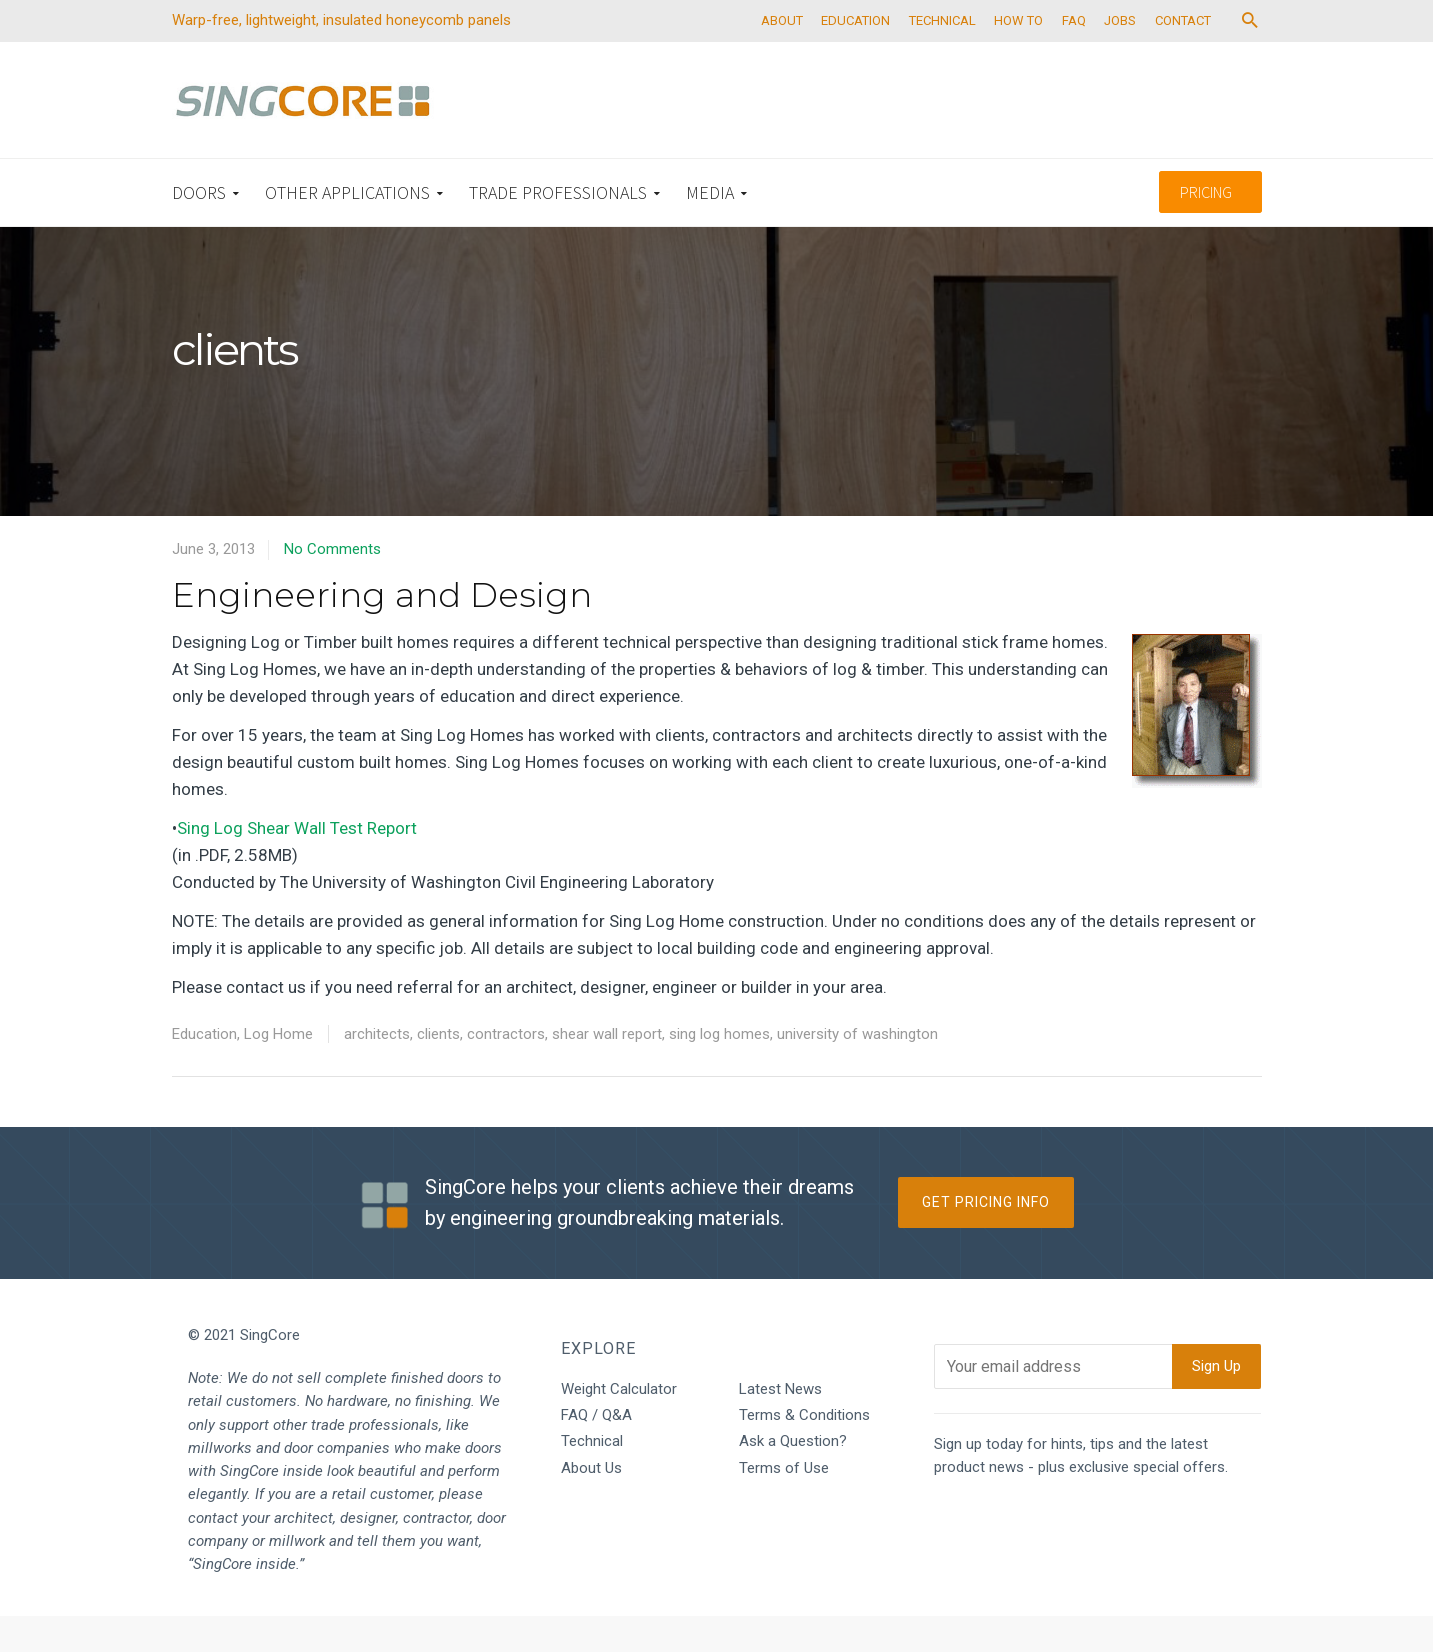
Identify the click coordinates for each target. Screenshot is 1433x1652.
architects (377, 1069)
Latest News (780, 1424)
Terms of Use (784, 1503)
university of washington (857, 1069)
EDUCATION (873, 55)
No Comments (332, 584)
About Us (591, 1503)
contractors (506, 1069)
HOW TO (1045, 55)
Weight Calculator (619, 1424)
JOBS (1156, 55)
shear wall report (607, 1069)
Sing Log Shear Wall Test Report (297, 863)
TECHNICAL (964, 55)
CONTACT (1223, 55)
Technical (592, 1477)
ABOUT (795, 55)
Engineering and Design (382, 630)
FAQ (1105, 55)
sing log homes (719, 1069)
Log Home (278, 1069)
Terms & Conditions (804, 1450)
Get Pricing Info (986, 1238)
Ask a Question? (793, 1477)
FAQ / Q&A (596, 1450)
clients (438, 1069)
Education (204, 1069)
